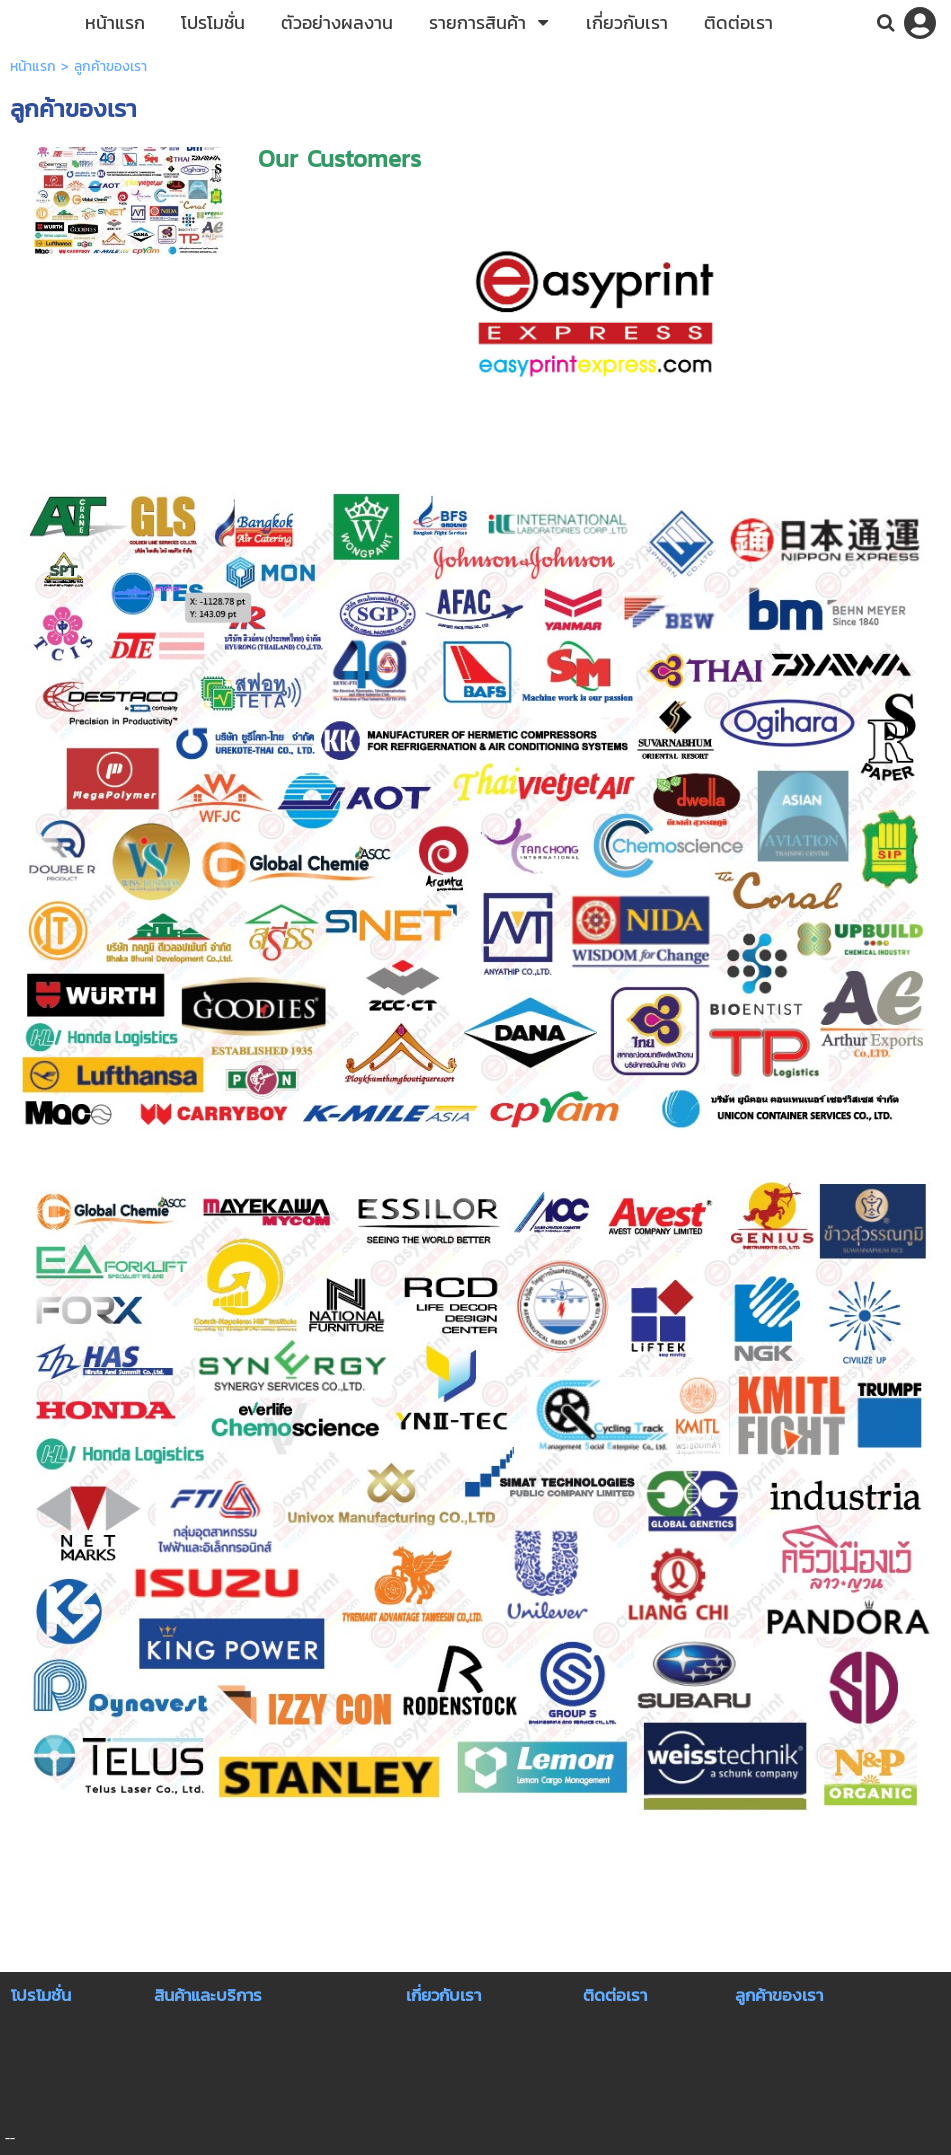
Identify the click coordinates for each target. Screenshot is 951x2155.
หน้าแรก (33, 66)
